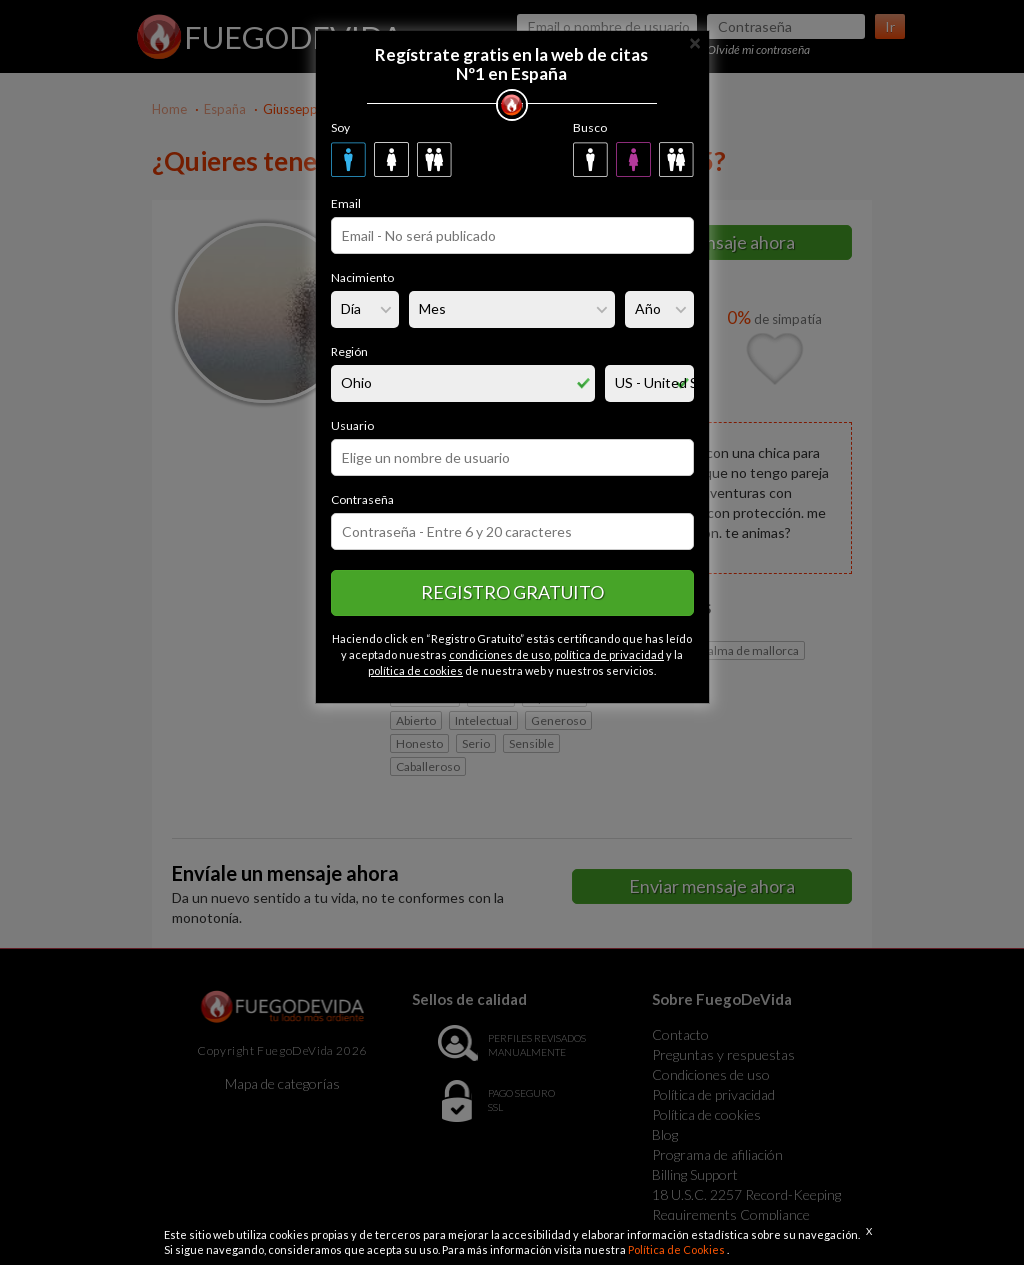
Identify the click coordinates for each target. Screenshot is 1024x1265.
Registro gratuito (512, 592)
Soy (340, 127)
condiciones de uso (499, 654)
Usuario (352, 425)
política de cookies (415, 670)
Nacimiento (362, 277)
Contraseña (362, 499)
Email (346, 203)
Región (349, 351)
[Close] (695, 41)
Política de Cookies (677, 1249)
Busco (590, 127)
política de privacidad (609, 654)
